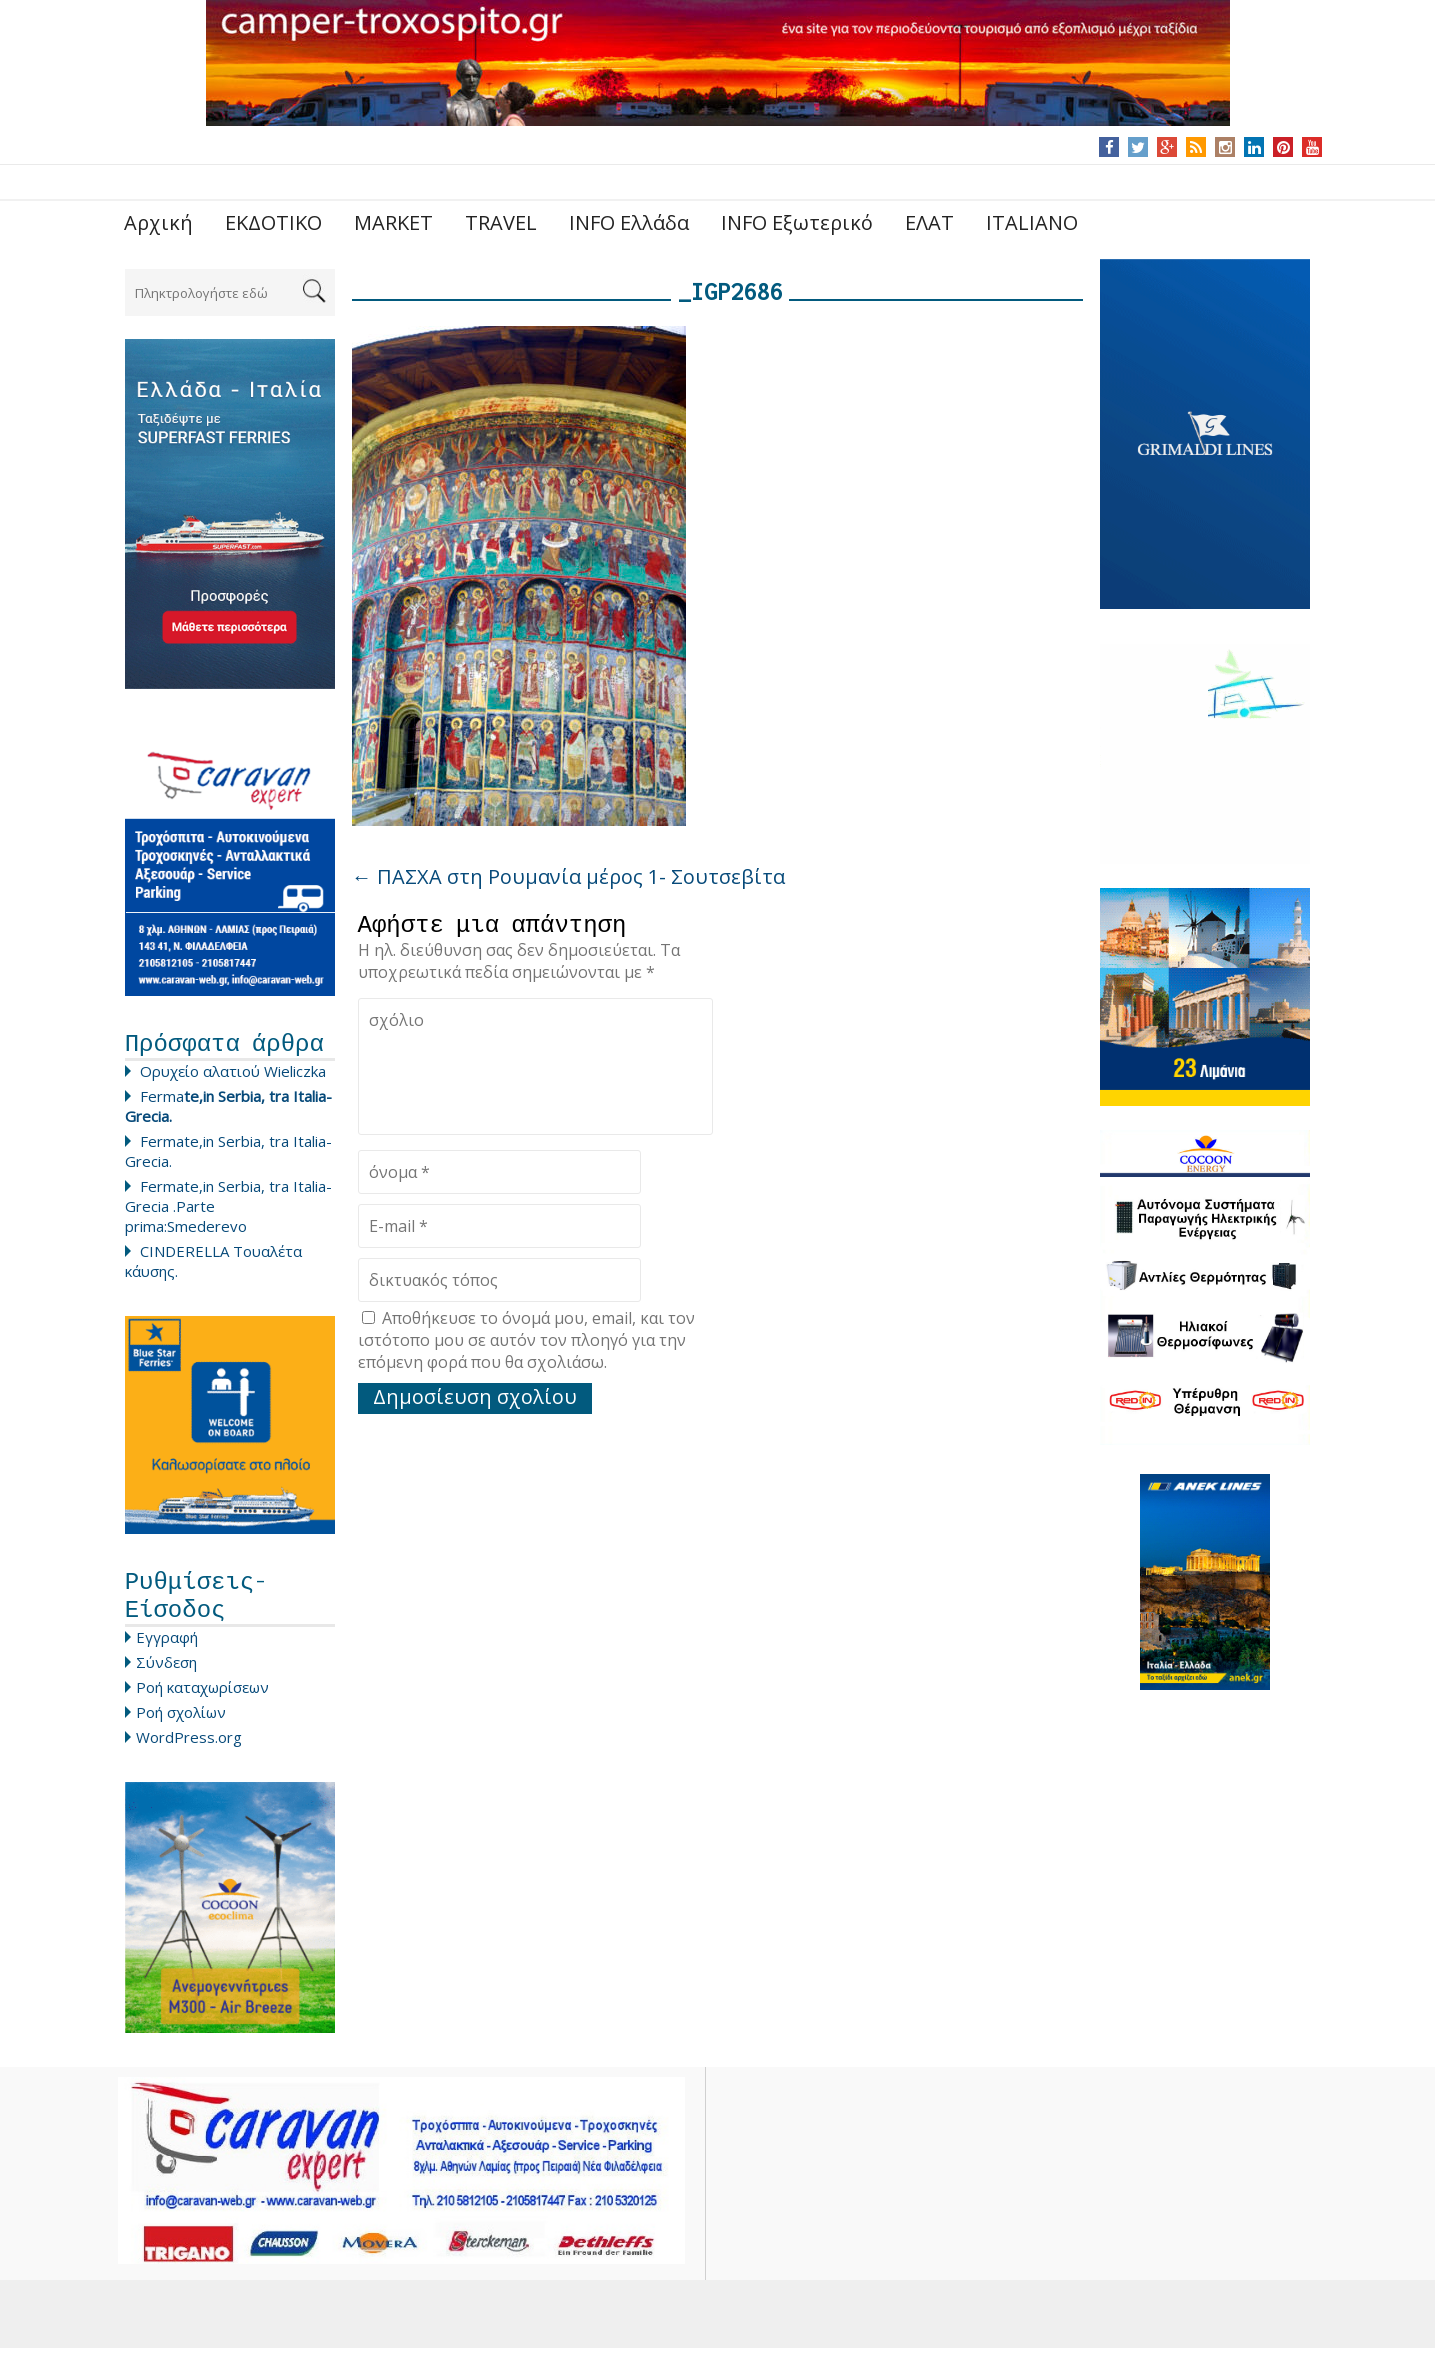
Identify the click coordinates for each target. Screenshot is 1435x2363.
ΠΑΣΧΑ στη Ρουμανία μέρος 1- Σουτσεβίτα (568, 876)
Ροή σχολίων (181, 1727)
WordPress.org (189, 1752)
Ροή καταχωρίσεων (202, 1702)
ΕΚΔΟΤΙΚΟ (273, 222)
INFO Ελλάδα (629, 222)
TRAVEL (501, 222)
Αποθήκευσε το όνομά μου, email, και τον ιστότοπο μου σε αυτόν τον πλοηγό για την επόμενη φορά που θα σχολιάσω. (526, 1345)
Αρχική (158, 222)
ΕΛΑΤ (929, 222)
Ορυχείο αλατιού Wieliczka (233, 1076)
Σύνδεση (166, 1677)
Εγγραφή (167, 1652)
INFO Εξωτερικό (797, 222)
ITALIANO (1032, 222)
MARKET (393, 222)
